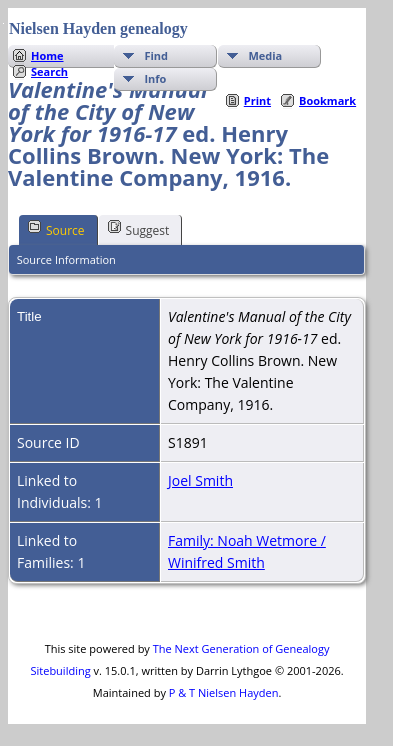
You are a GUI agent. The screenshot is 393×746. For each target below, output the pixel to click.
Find (156, 55)
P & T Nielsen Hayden (224, 692)
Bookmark (327, 100)
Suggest (139, 229)
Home (47, 55)
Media (265, 55)
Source (56, 229)
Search (49, 71)
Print (257, 100)
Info (155, 78)
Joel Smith (200, 480)
